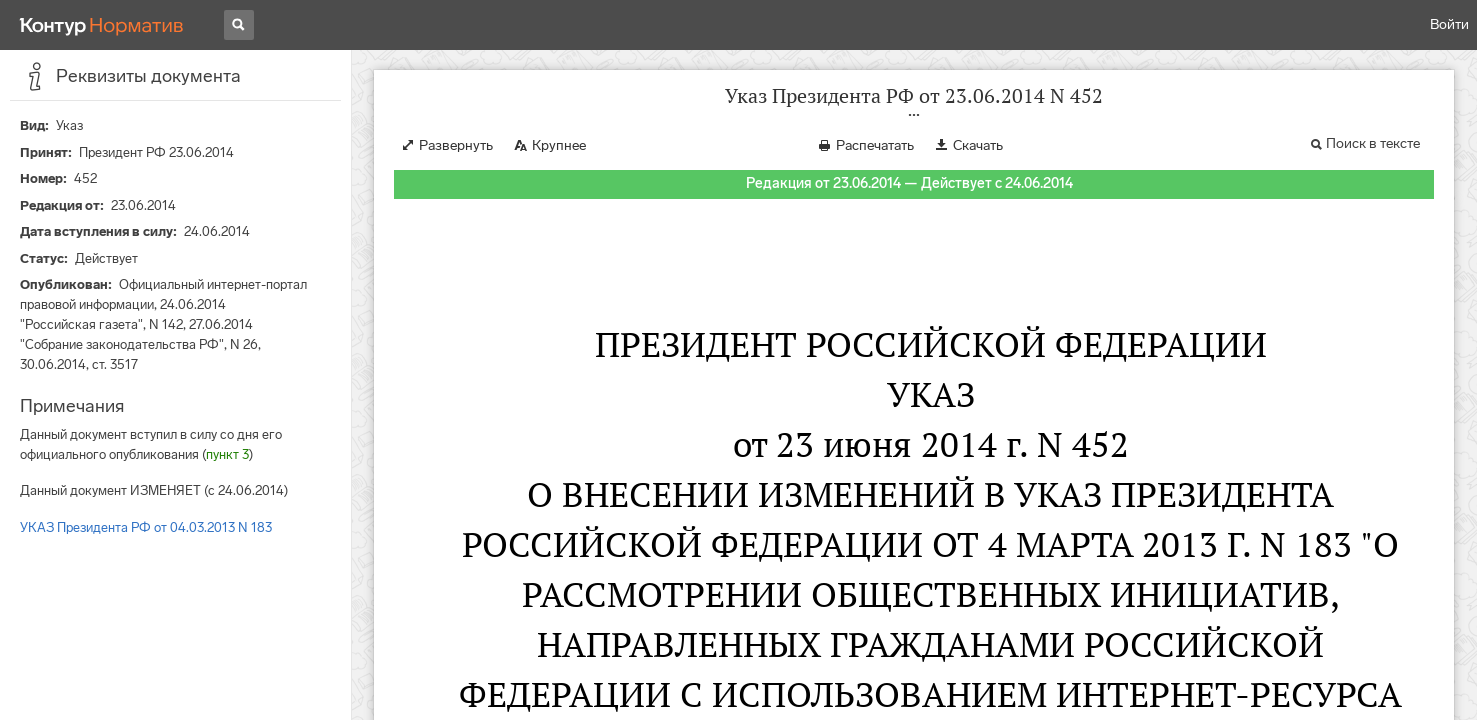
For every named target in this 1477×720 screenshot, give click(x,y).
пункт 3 (227, 454)
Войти (1449, 24)
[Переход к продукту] (102, 25)
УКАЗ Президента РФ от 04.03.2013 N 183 (146, 527)
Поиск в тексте (1373, 143)
